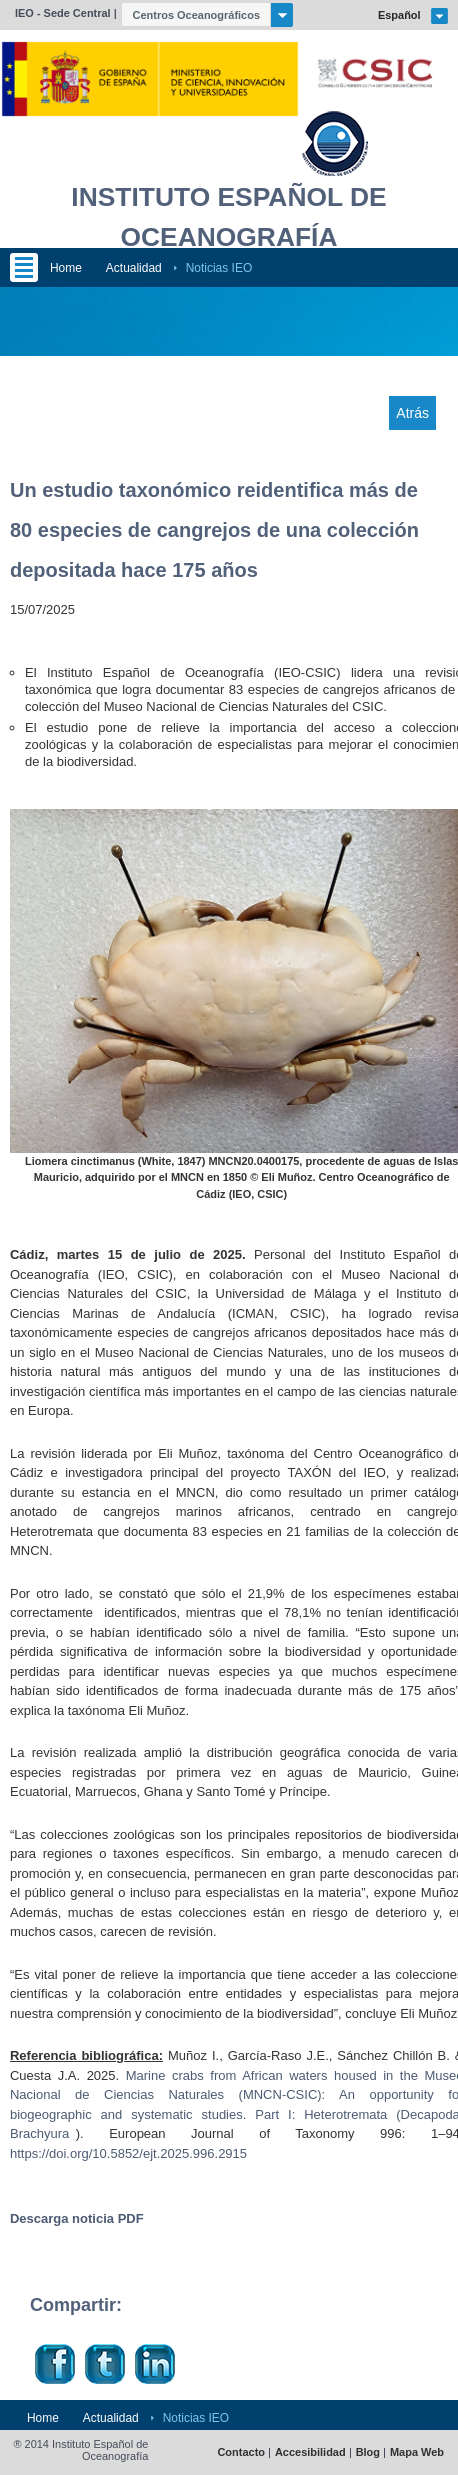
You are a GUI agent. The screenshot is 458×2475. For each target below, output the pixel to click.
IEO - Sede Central (63, 13)
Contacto (241, 2452)
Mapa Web (417, 2452)
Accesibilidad (310, 2452)
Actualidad (134, 268)
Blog (368, 2452)
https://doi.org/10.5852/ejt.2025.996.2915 (128, 2153)
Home (66, 268)
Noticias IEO (219, 268)
